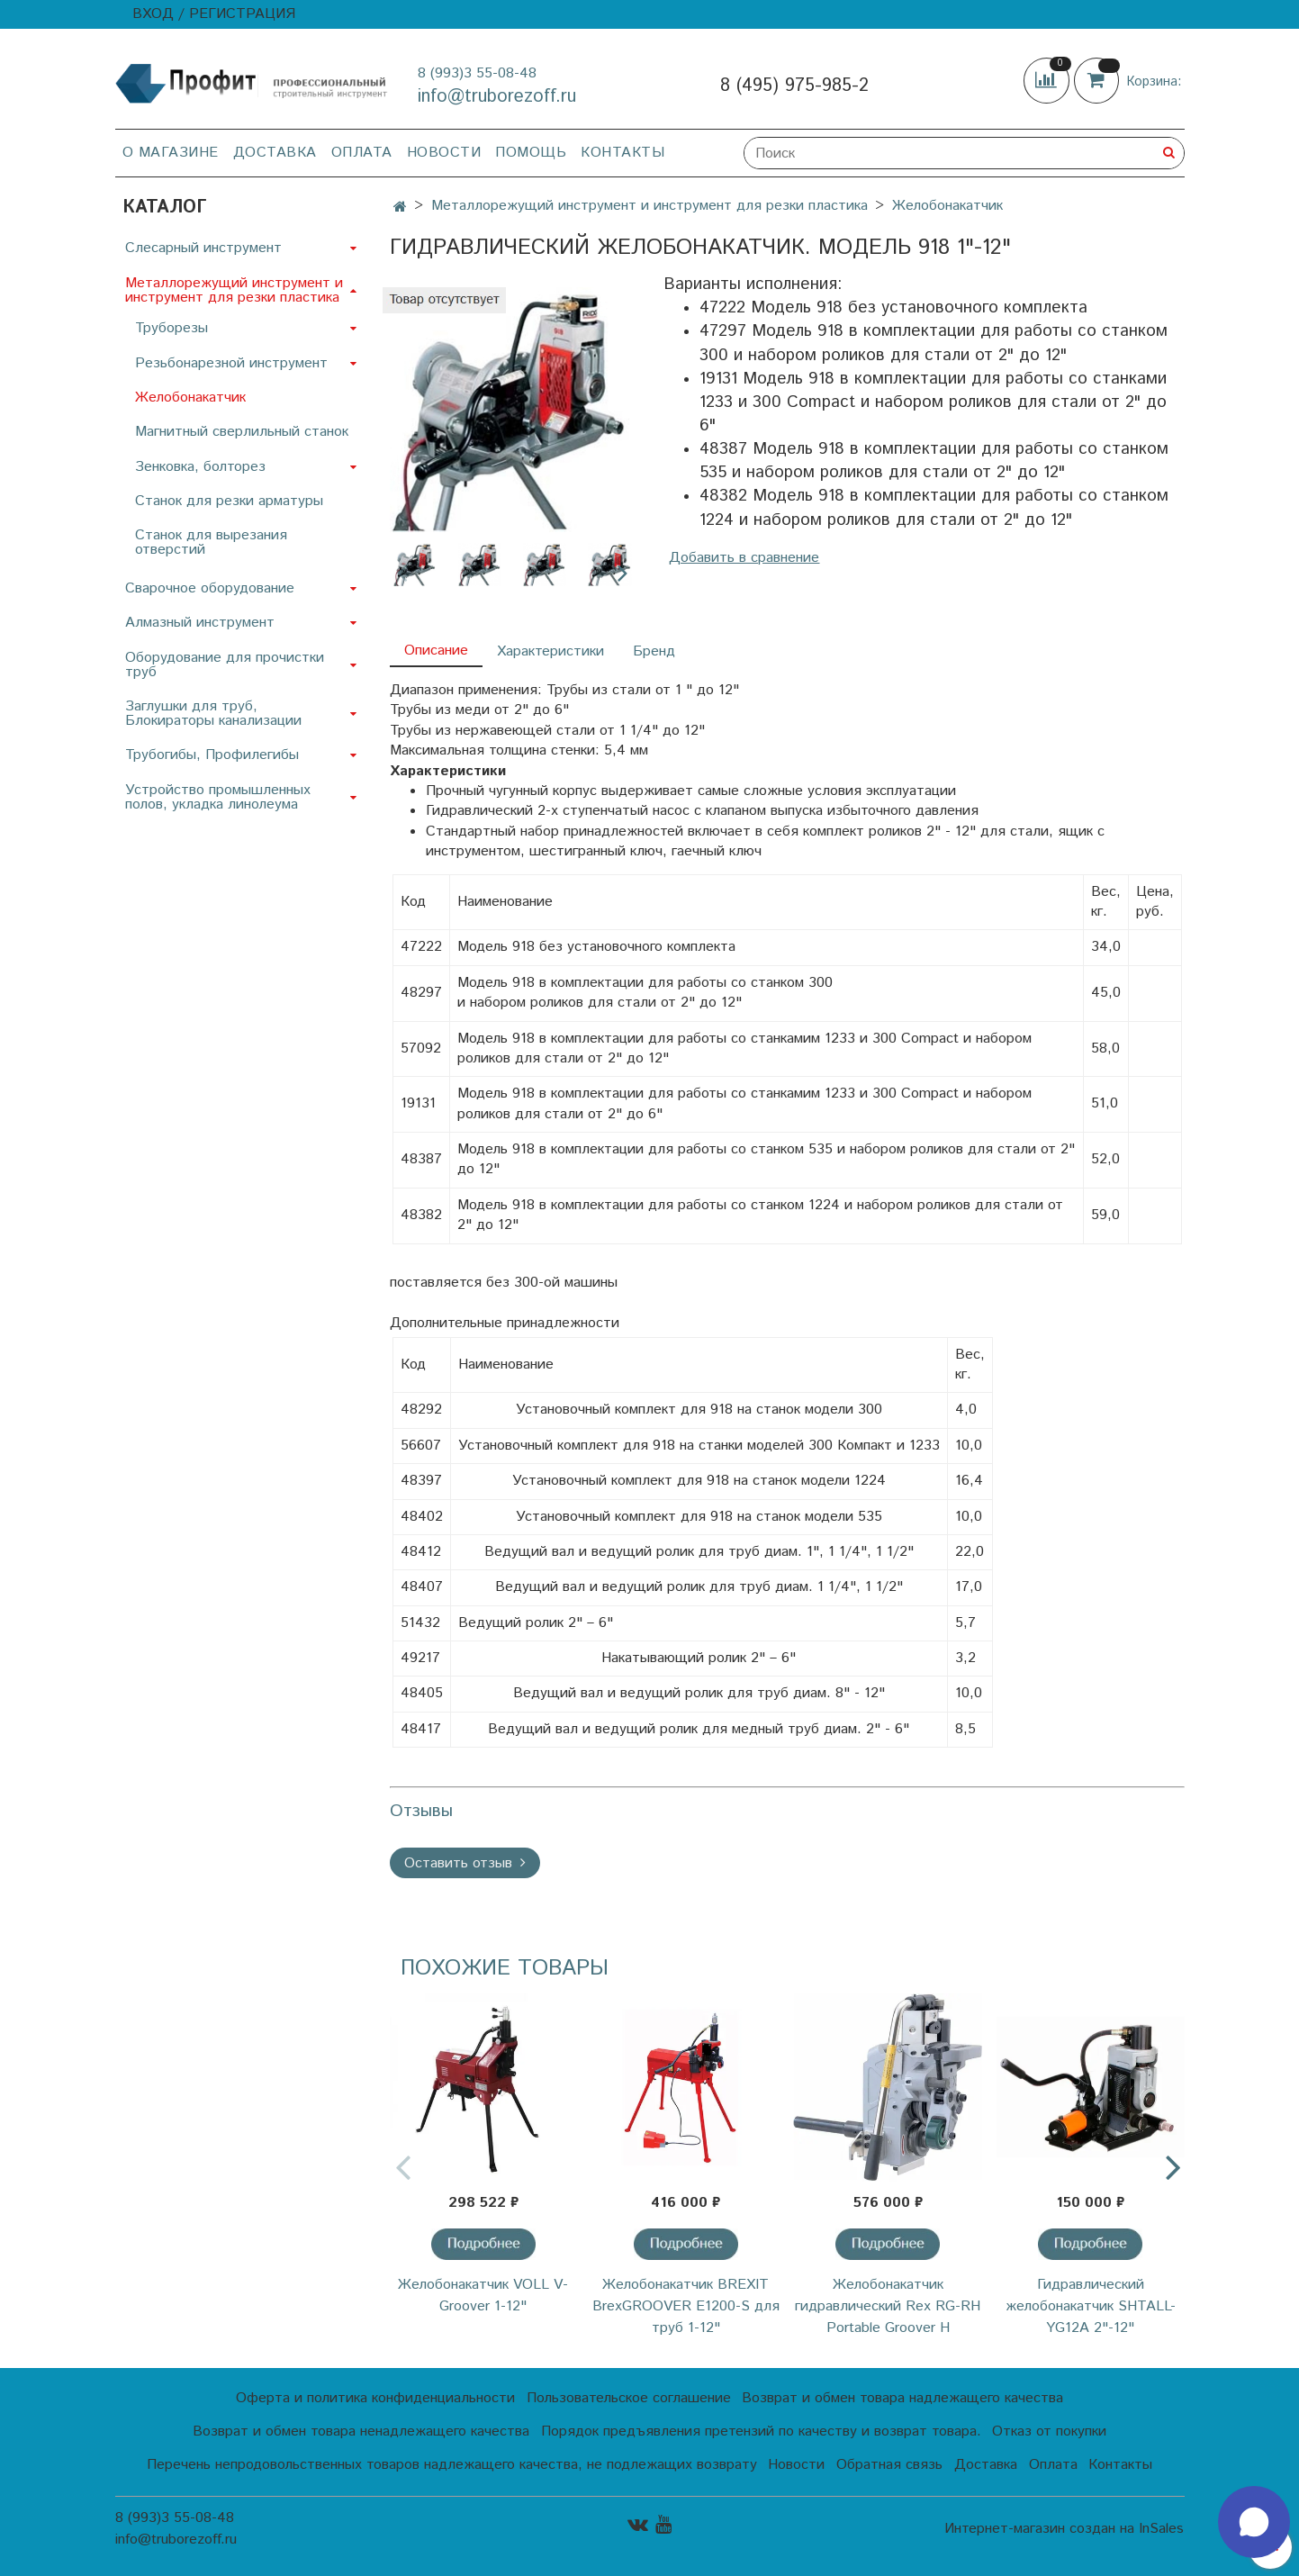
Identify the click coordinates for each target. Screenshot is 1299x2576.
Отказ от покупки (1049, 2431)
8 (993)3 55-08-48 (477, 73)
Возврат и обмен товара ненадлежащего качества (361, 2431)
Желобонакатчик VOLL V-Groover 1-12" (483, 2295)
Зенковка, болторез (200, 466)
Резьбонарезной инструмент (231, 363)
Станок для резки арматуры (229, 501)
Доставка (275, 152)
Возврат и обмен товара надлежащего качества (902, 2398)
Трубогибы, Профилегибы (212, 755)
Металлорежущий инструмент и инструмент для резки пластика (649, 205)
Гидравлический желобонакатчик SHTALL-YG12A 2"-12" (1091, 2306)
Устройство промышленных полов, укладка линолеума (218, 797)
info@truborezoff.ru (497, 97)
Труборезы (171, 328)
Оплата (361, 152)
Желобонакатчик (947, 205)
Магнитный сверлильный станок (241, 431)
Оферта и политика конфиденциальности (375, 2398)
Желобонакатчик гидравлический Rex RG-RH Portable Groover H (887, 2306)
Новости (444, 152)
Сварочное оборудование (209, 588)
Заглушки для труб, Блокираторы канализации (213, 713)
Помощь (530, 152)
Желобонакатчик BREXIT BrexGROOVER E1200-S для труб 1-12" (686, 2306)
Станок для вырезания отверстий (211, 542)
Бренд (654, 651)
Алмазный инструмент (200, 622)
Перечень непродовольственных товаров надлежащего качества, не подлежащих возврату (452, 2464)
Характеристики (550, 651)
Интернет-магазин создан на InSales (1064, 2529)
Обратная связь (889, 2464)
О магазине (170, 152)
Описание (436, 650)
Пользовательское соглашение (629, 2398)
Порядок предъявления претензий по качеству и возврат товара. (761, 2431)
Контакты (622, 152)
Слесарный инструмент (203, 248)
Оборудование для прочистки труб (224, 664)
